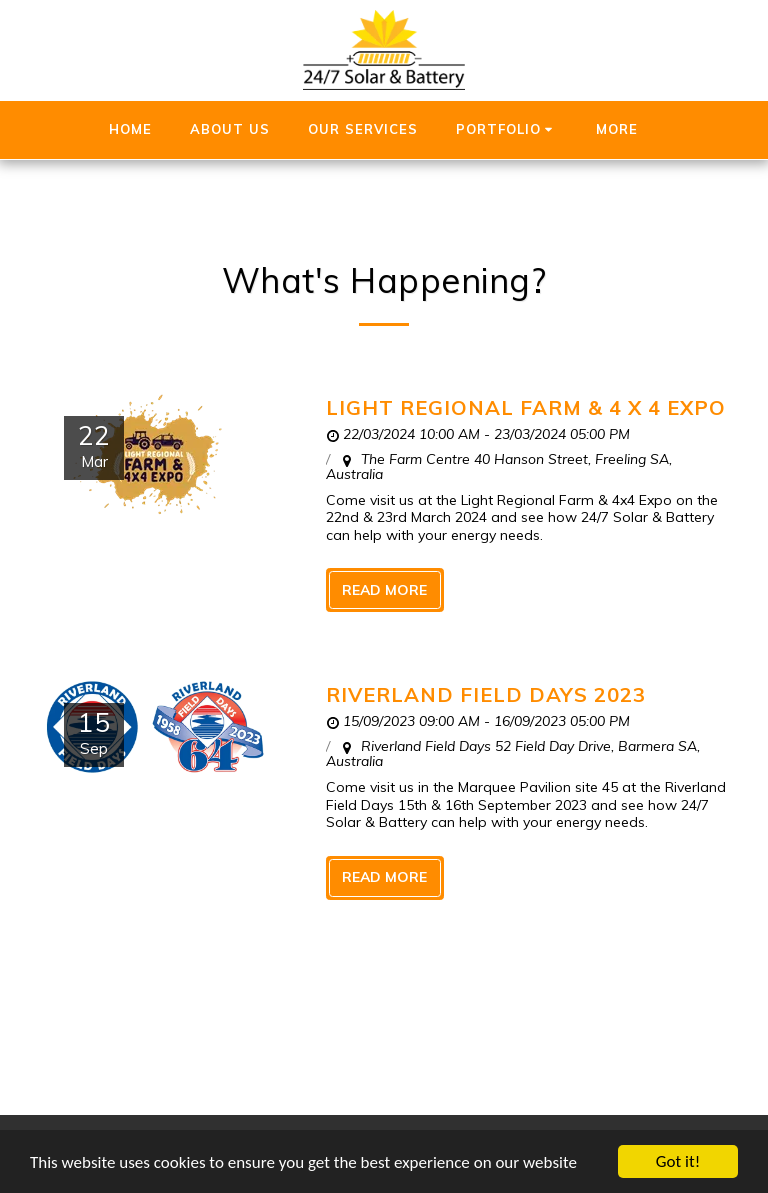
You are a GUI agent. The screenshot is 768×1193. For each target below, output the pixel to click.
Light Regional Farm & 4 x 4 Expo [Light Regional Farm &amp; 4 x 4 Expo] (526, 407)
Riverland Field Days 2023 (486, 694)
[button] (507, 130)
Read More (384, 590)
